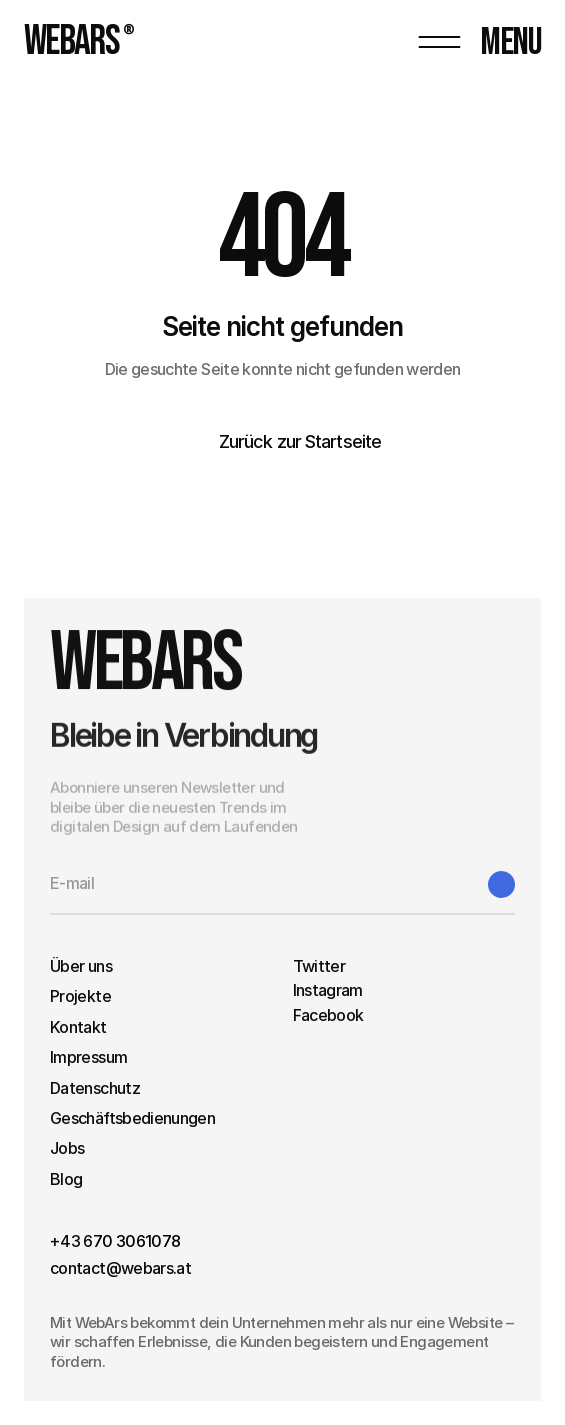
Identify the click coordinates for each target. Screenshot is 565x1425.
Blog (66, 1179)
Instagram (328, 990)
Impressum (88, 1057)
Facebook (328, 1015)
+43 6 (71, 1241)
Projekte (80, 996)
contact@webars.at (120, 1268)
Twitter (319, 966)
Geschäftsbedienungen (132, 1118)
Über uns (81, 966)
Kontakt (78, 1027)
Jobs (67, 1148)
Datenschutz (95, 1088)
